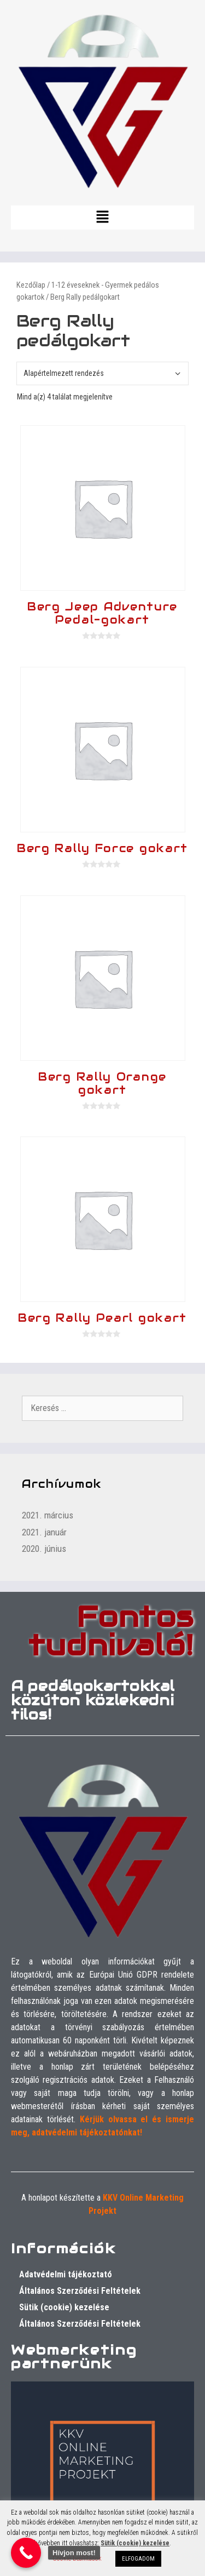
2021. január (44, 1532)
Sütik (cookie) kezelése (64, 2307)
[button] (102, 217)
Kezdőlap (30, 285)
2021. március (47, 1515)
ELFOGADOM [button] (138, 2558)
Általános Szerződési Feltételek (79, 2291)
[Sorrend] (102, 373)
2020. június (44, 1548)
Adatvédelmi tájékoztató (65, 2274)
